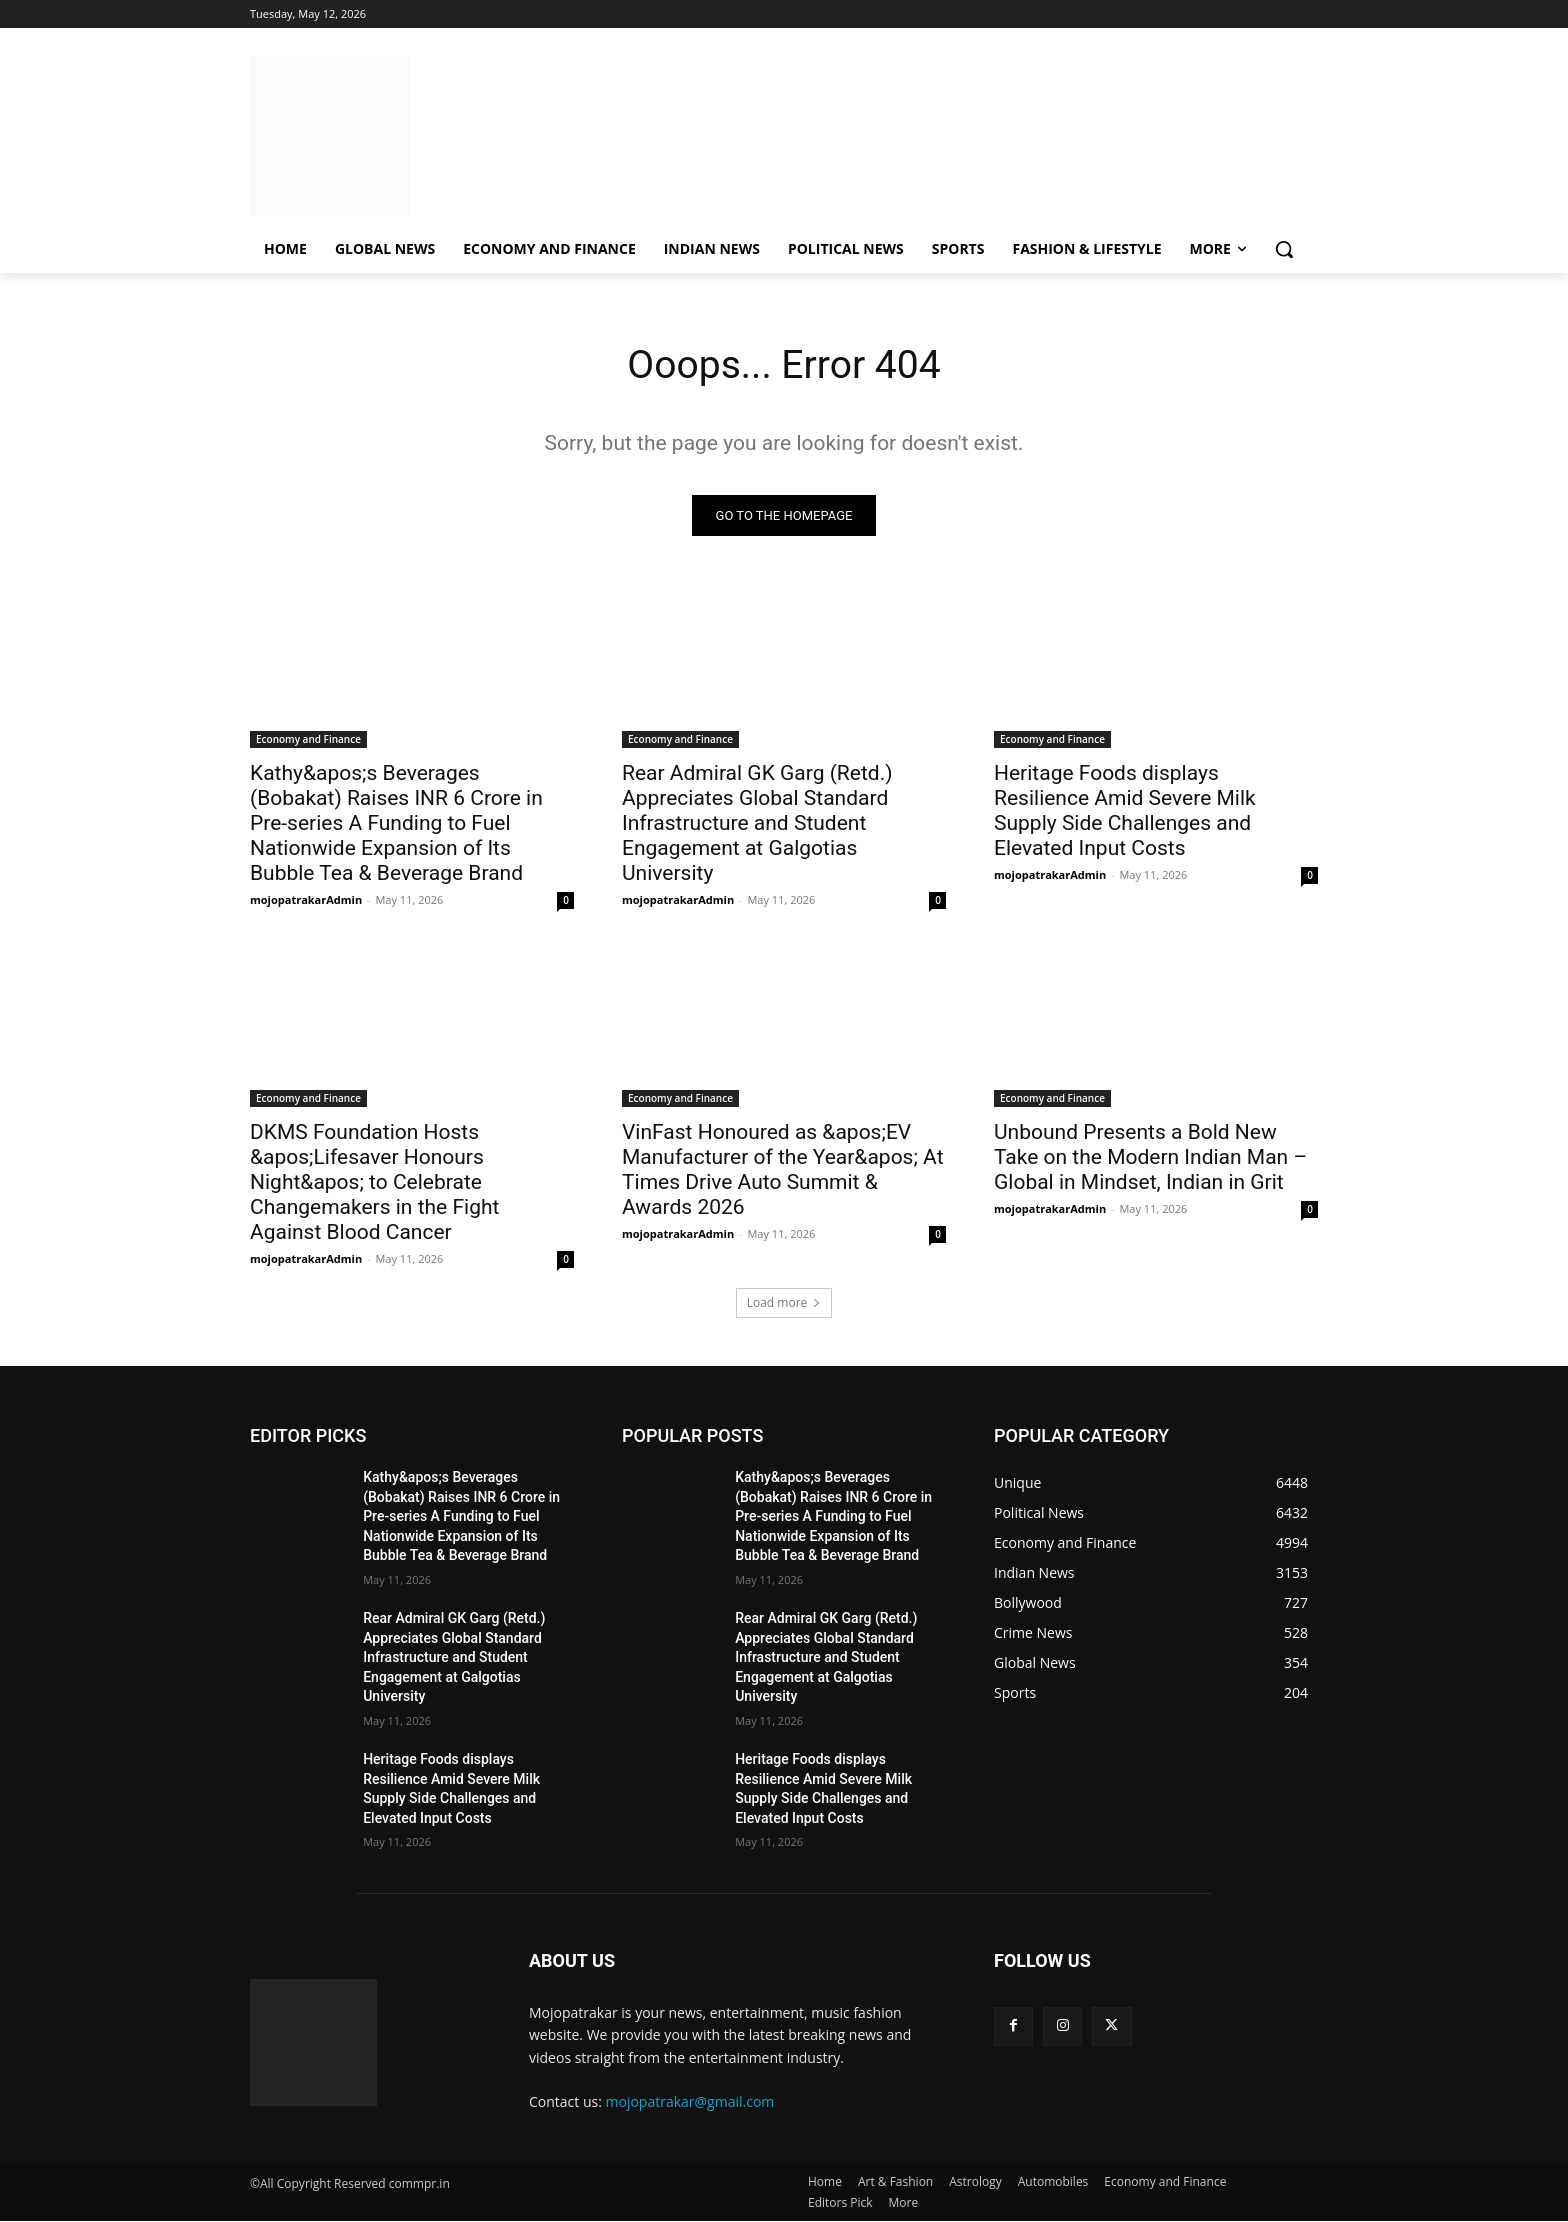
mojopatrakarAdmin (306, 900)
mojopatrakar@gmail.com (690, 2102)
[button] (1284, 249)
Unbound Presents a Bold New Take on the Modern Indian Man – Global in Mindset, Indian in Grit (1150, 1158)
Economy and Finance (308, 740)
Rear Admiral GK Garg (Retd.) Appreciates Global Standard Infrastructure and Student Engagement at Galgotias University (757, 824)
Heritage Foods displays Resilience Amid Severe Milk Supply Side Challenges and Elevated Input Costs (1125, 811)
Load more (784, 1303)
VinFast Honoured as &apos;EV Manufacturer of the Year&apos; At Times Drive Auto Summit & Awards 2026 (783, 1170)
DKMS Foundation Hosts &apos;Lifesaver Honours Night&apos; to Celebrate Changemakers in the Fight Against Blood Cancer (374, 1183)
